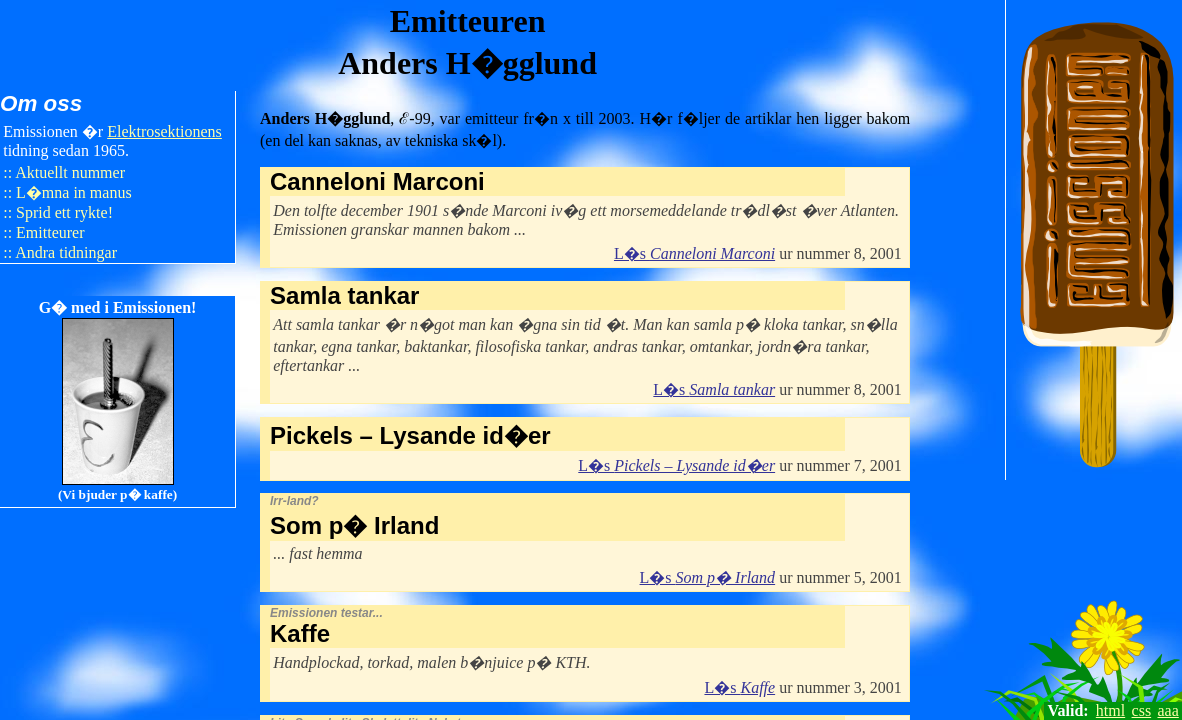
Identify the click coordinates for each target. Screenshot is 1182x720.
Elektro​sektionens (164, 131)
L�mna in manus (74, 192)
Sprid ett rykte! (64, 212)
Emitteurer (50, 232)
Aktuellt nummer (70, 172)
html (1110, 710)
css (1142, 710)
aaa (1168, 710)
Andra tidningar (66, 252)
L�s (694, 253)
